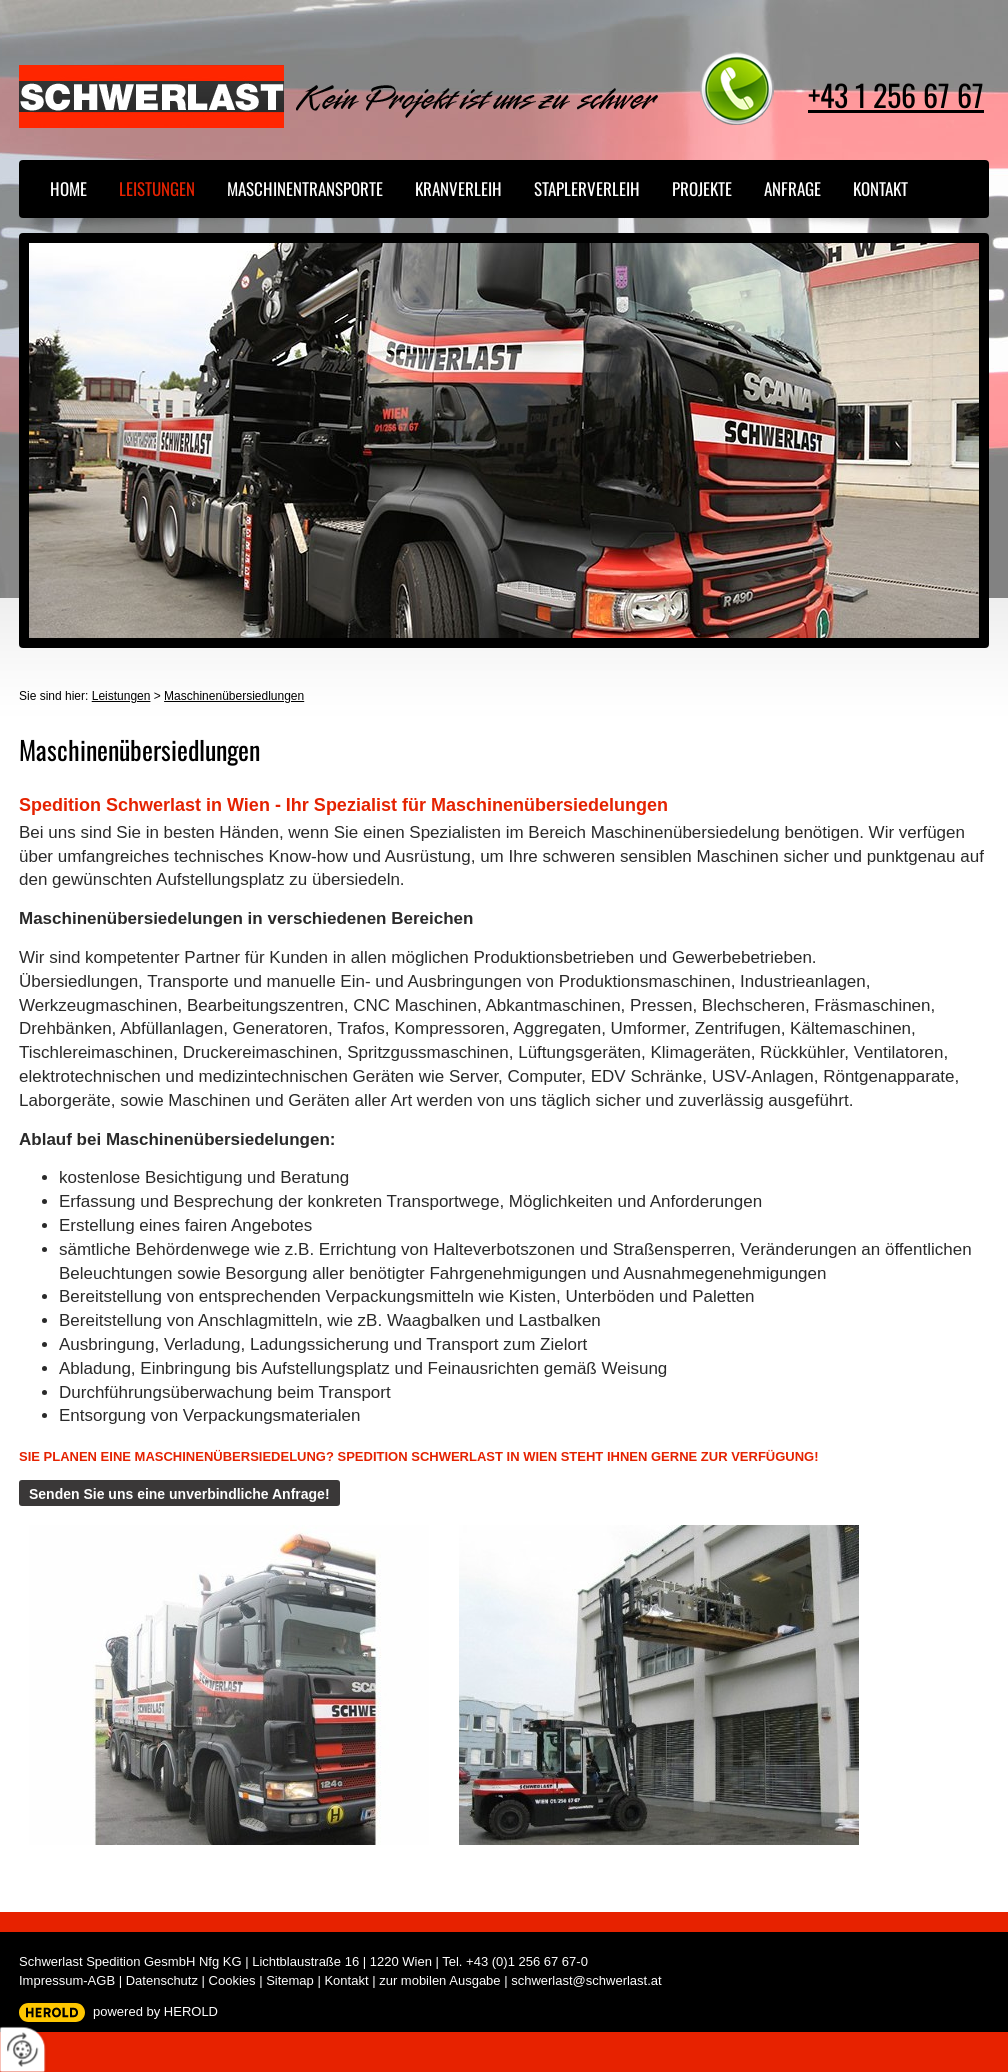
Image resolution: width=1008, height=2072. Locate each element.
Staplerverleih (587, 188)
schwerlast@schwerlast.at (586, 1980)
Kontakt (880, 188)
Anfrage (792, 188)
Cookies (232, 1980)
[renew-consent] (22, 2049)
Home (68, 188)
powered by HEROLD (155, 2011)
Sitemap (290, 1980)
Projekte (702, 188)
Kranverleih (458, 188)
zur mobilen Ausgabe (439, 1980)
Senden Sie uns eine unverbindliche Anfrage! (179, 1494)
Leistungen (157, 188)
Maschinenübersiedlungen (234, 696)
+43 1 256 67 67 (896, 94)
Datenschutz (162, 1980)
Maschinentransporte (305, 188)
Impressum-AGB (67, 1980)
